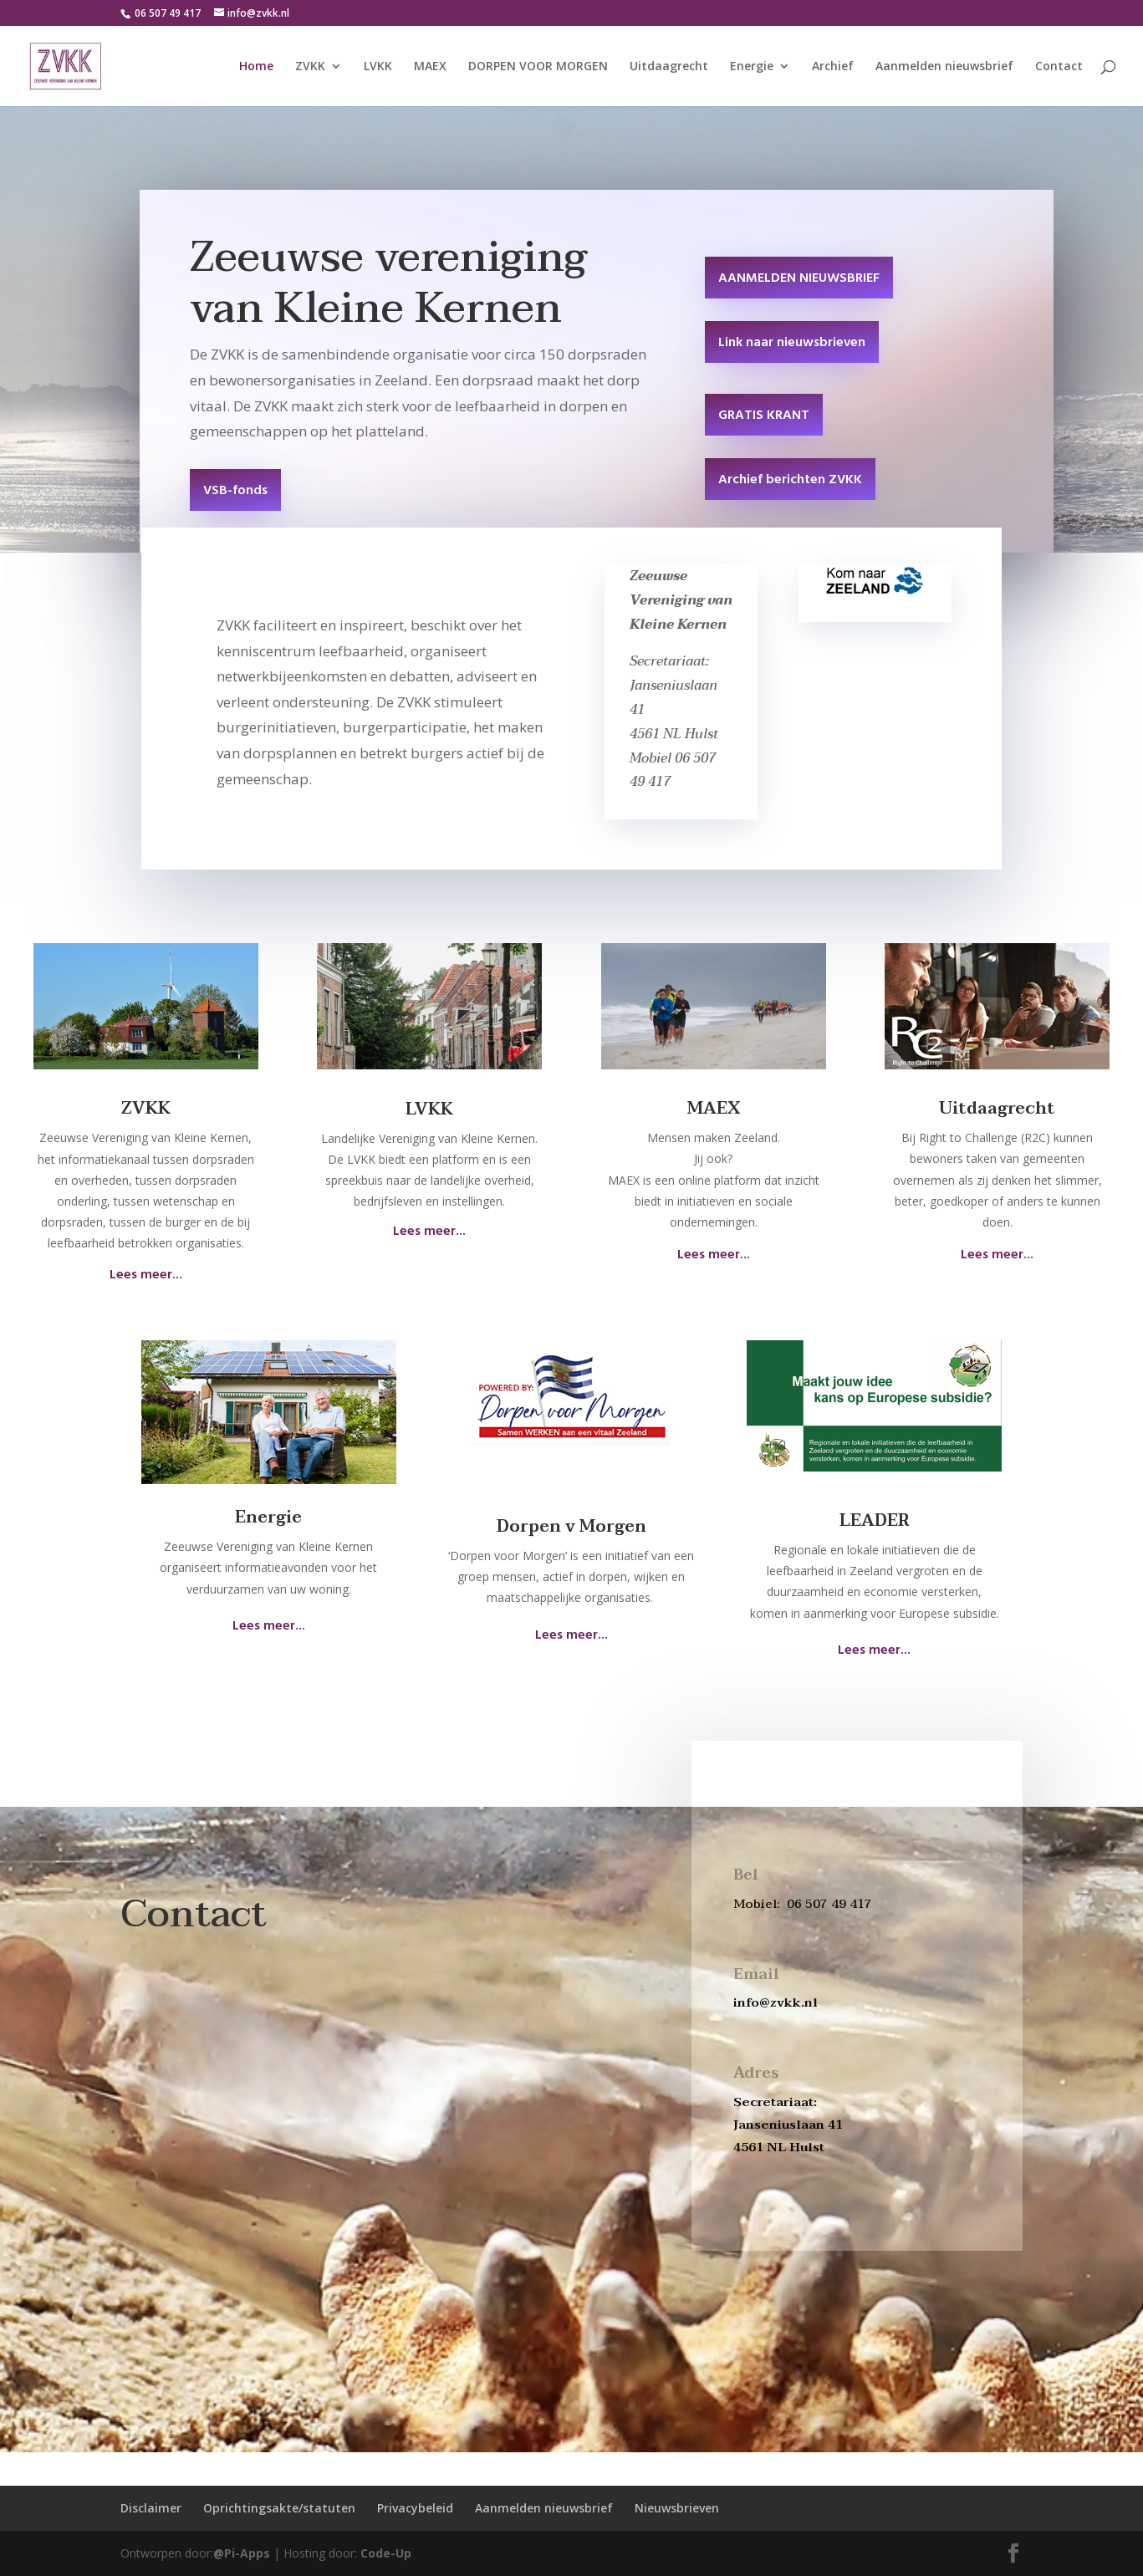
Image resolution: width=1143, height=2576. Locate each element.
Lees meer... (146, 1275)
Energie (751, 67)
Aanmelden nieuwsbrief (944, 67)
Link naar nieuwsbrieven (791, 343)
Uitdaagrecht (669, 67)
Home (256, 67)
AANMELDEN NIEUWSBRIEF (799, 278)
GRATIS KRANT (763, 415)
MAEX (430, 67)
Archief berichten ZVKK (790, 480)
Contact (1059, 67)
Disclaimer (150, 2508)
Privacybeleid (415, 2508)
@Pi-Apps (241, 2553)
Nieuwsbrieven (677, 2508)
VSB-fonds (235, 491)
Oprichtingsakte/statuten (279, 2508)
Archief (833, 67)
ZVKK (310, 67)
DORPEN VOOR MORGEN (538, 67)
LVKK (378, 67)
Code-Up (385, 2553)
